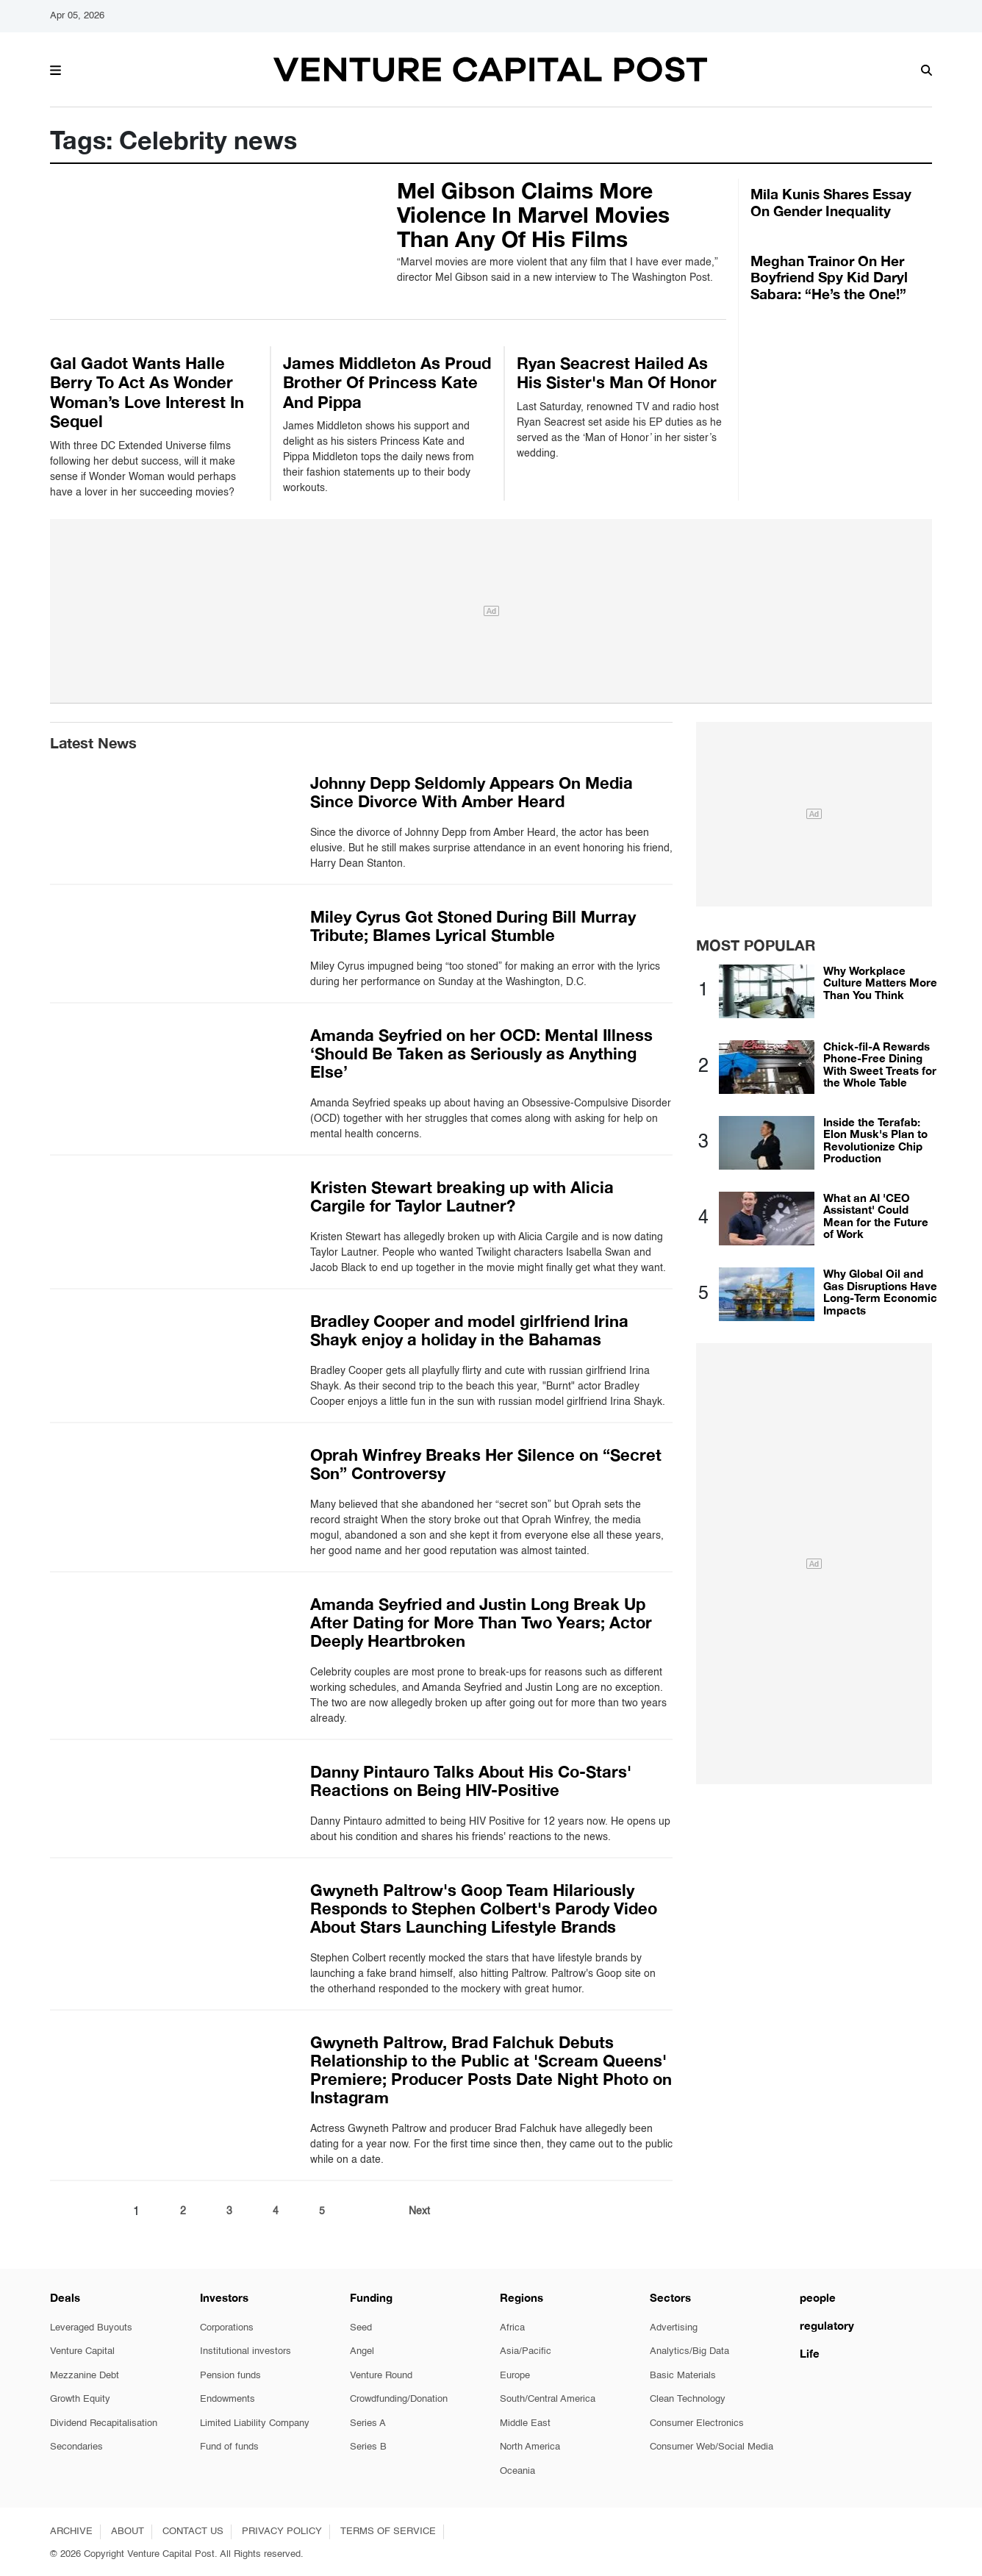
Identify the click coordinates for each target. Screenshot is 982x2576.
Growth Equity (80, 2399)
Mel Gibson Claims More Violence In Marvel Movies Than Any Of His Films (533, 214)
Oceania (517, 2471)
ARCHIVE (71, 2531)
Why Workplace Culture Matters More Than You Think (880, 982)
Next (419, 2211)
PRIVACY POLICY (282, 2531)
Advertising (674, 2328)
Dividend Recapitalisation (103, 2423)
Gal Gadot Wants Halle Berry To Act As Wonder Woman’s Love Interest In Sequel (147, 392)
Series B (368, 2447)
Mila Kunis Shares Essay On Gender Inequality (830, 202)
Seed (361, 2328)
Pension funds (230, 2375)
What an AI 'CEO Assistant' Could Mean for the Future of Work (875, 1216)
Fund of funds (229, 2447)
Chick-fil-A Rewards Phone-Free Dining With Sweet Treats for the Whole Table (879, 1065)
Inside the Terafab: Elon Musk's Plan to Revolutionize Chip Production (875, 1140)
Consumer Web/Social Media (711, 2447)
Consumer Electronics (697, 2423)
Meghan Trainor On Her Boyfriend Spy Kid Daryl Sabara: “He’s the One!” (829, 277)
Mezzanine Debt (84, 2375)
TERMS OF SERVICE (388, 2531)
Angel (362, 2351)
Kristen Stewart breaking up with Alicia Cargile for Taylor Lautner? (462, 1196)
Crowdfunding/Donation (399, 2399)
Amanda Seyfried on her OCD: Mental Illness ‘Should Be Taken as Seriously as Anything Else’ (481, 1053)
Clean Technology (687, 2399)
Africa (512, 2328)
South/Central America (547, 2399)
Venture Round (381, 2375)
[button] (55, 68)
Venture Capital (82, 2351)
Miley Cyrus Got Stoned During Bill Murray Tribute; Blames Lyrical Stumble (473, 926)
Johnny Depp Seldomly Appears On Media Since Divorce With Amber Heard (471, 792)
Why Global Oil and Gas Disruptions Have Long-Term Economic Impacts (880, 1292)
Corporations (227, 2328)
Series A (368, 2423)
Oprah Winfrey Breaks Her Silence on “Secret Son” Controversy (486, 1464)
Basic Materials (683, 2375)
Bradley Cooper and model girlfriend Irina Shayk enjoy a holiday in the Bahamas (469, 1330)
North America (530, 2447)
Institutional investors (245, 2351)
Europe (515, 2375)
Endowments (227, 2399)
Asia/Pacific (525, 2351)
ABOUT (127, 2531)
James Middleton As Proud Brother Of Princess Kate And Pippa (387, 383)
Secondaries (76, 2447)
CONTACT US (192, 2531)
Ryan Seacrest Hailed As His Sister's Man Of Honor (617, 373)
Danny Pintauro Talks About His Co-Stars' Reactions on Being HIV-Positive (470, 1781)
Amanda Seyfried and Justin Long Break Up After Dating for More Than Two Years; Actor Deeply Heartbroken (481, 1622)
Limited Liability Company (254, 2423)
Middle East (525, 2423)
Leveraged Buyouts (91, 2328)
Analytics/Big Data (689, 2351)
